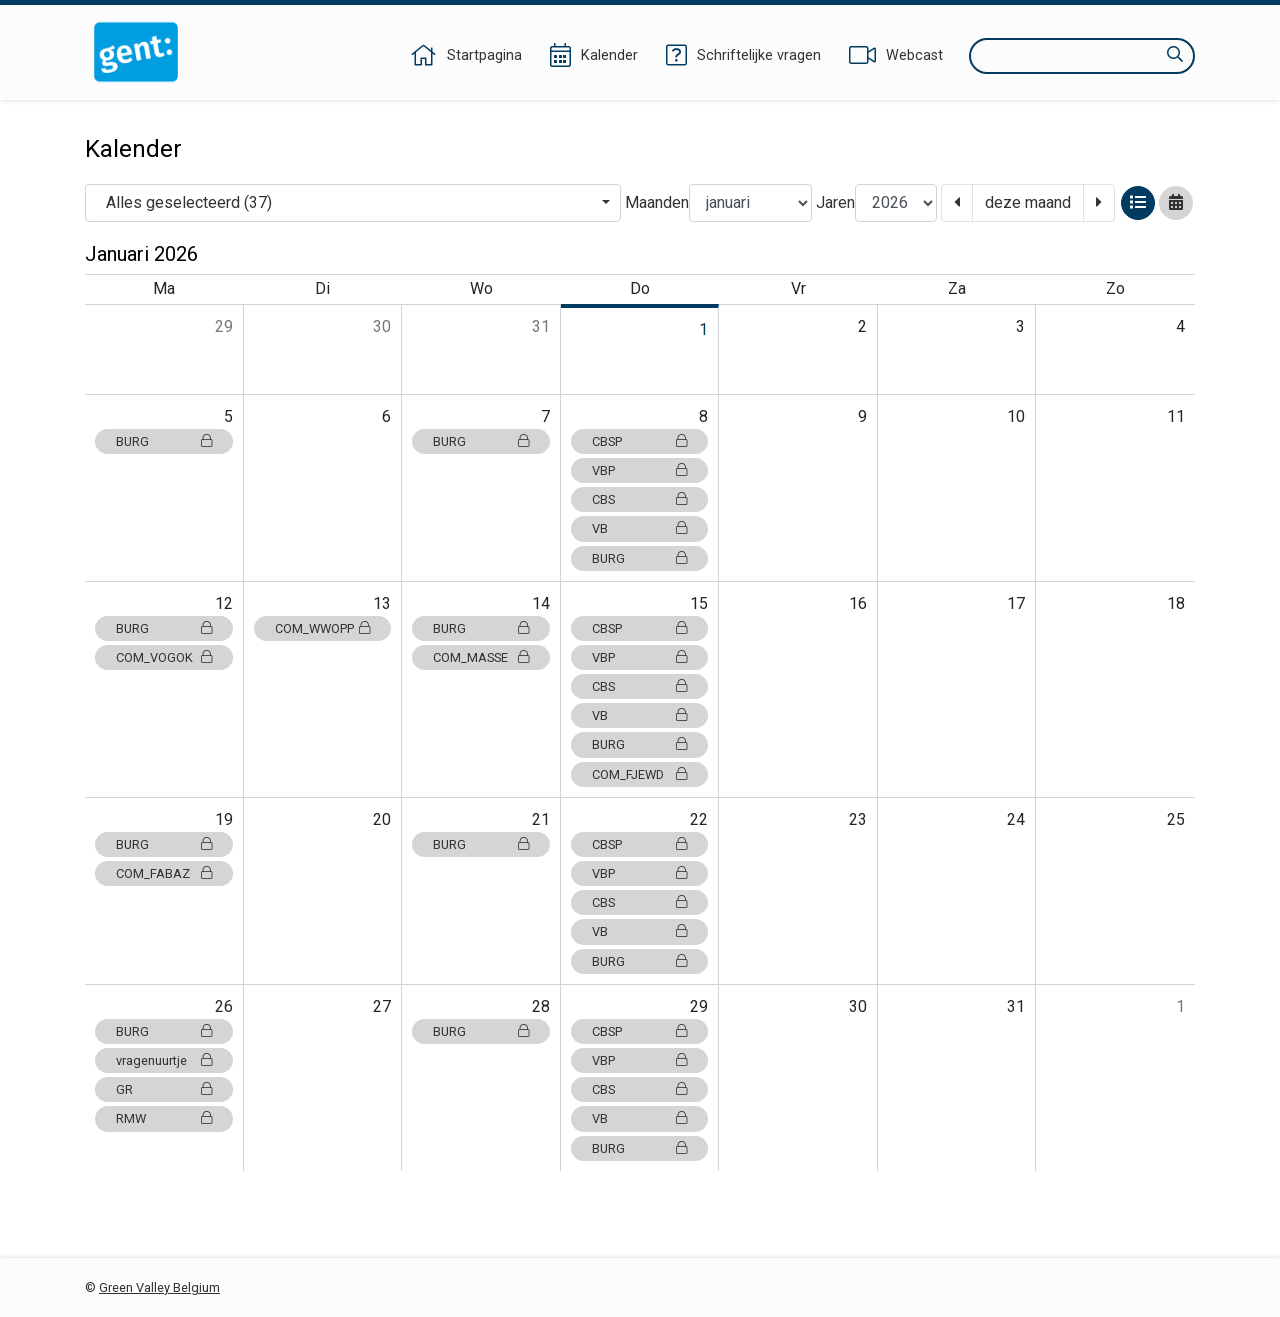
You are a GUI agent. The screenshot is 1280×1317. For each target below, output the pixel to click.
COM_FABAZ (164, 873)
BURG (164, 441)
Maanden (657, 202)
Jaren (835, 202)
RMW (164, 1118)
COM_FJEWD (640, 774)
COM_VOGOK (164, 657)
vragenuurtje (164, 1060)
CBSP (640, 441)
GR (164, 1089)
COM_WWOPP (323, 628)
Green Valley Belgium (159, 1287)
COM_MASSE (481, 657)
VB (640, 528)
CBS (640, 499)
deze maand (1028, 202)
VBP (640, 470)
